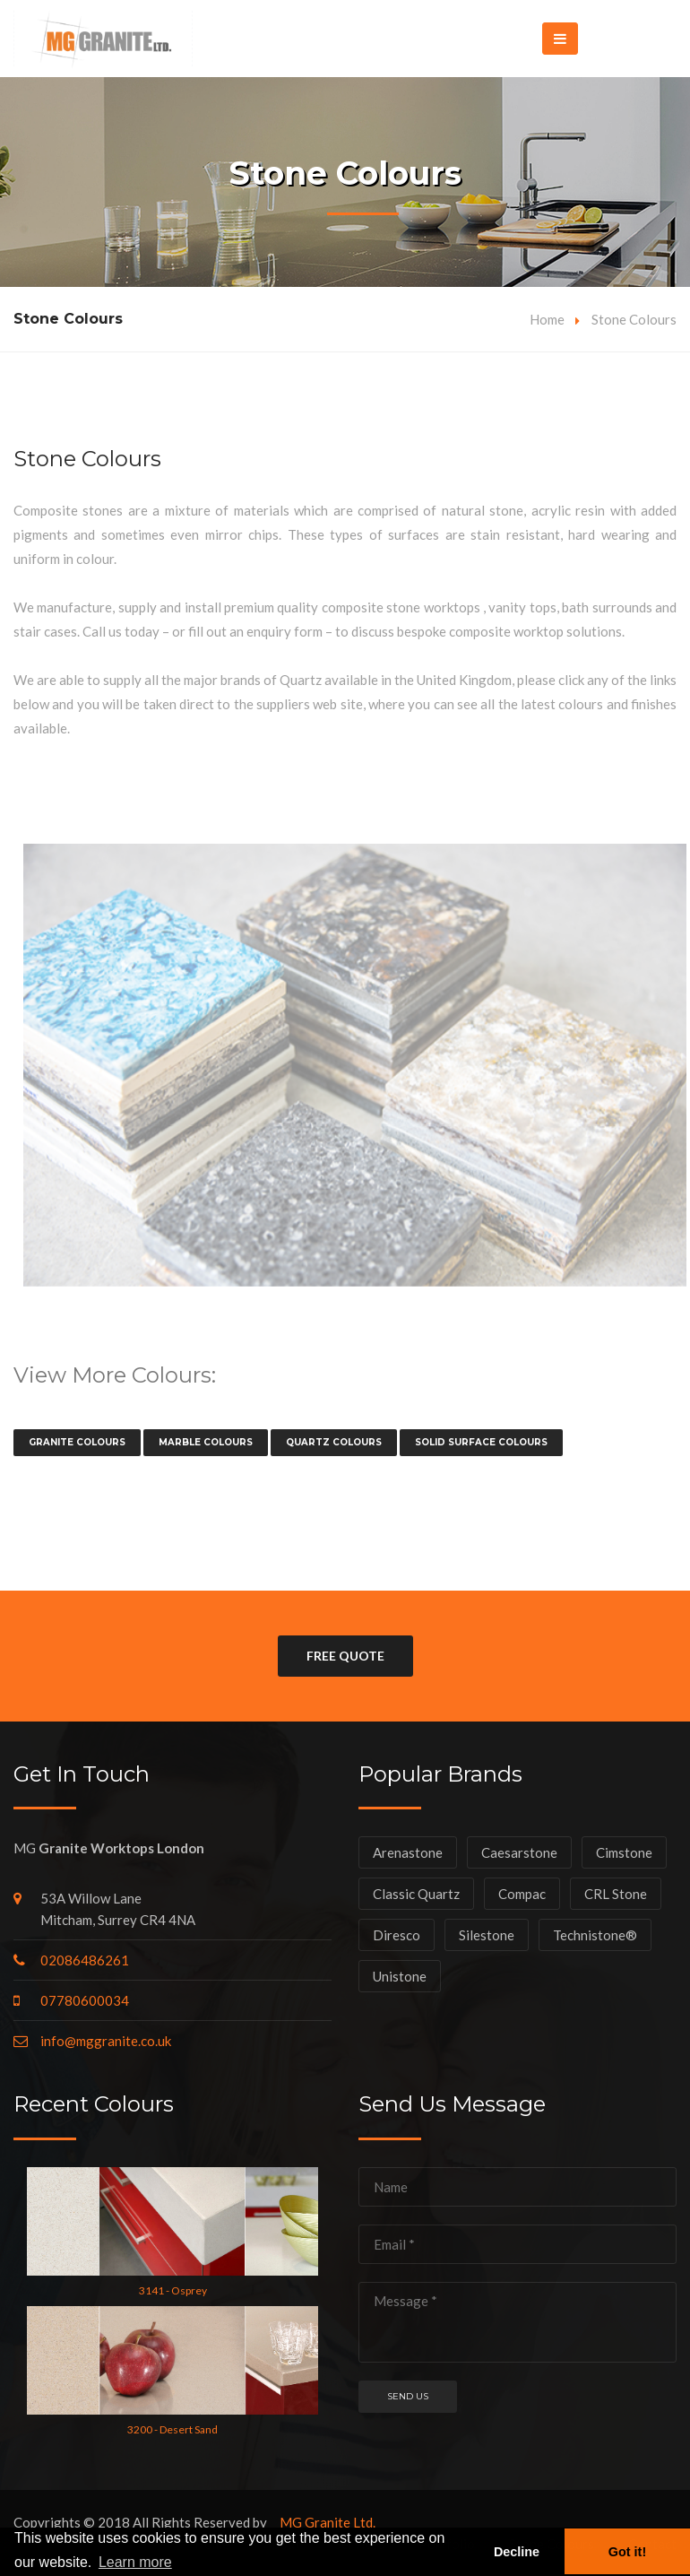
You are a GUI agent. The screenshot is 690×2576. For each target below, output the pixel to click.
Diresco (396, 1935)
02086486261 (84, 1960)
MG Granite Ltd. (327, 2522)
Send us (407, 2396)
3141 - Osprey (173, 2290)
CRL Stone (615, 1894)
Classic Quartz (416, 1894)
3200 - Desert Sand (172, 2429)
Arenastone (408, 1852)
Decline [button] (516, 2552)
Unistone (400, 1976)
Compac (522, 1894)
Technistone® (595, 1935)
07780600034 (84, 2000)
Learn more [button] (135, 2562)
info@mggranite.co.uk (105, 2041)
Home (547, 319)
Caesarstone (519, 1852)
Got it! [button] (627, 2552)
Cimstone (624, 1852)
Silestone (486, 1935)
